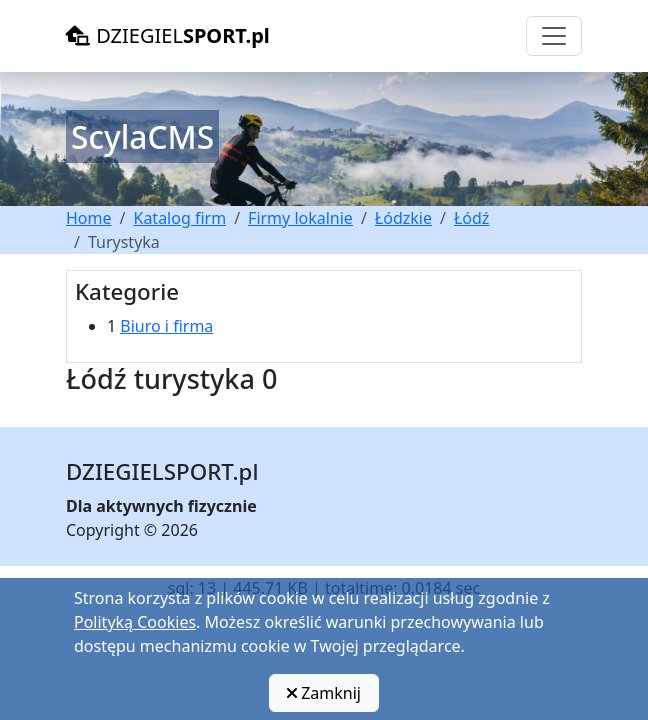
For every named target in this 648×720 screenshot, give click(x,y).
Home (89, 218)
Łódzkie (403, 218)
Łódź (471, 218)
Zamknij (324, 693)
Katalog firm (179, 218)
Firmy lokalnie (300, 218)
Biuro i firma (166, 326)
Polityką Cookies (135, 622)
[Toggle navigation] (554, 36)
